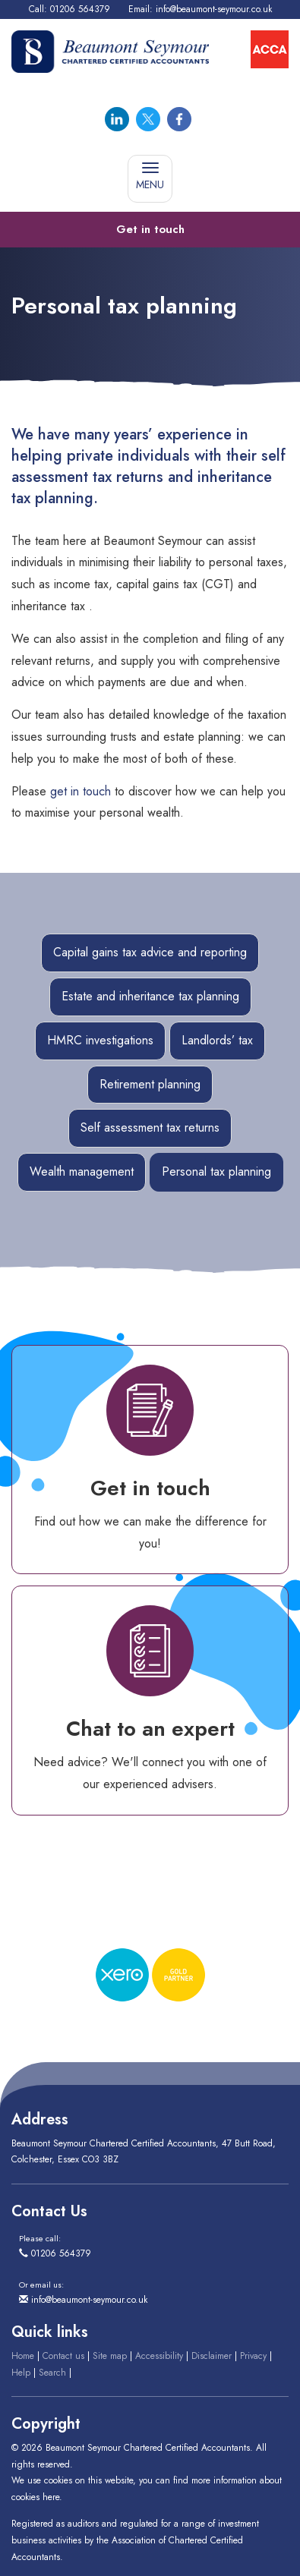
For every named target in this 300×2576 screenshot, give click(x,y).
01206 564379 (80, 9)
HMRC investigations (100, 1040)
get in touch (80, 791)
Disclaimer (211, 2356)
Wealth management (82, 1171)
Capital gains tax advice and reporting (150, 952)
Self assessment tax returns (150, 1127)
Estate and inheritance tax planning (150, 996)
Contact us (63, 2356)
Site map (110, 2356)
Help (20, 2372)
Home (22, 2356)
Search (52, 2372)
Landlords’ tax (217, 1040)
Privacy (253, 2356)
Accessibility (159, 2356)
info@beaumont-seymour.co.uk (214, 9)
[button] (150, 229)
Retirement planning (150, 1084)
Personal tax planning (216, 1171)
